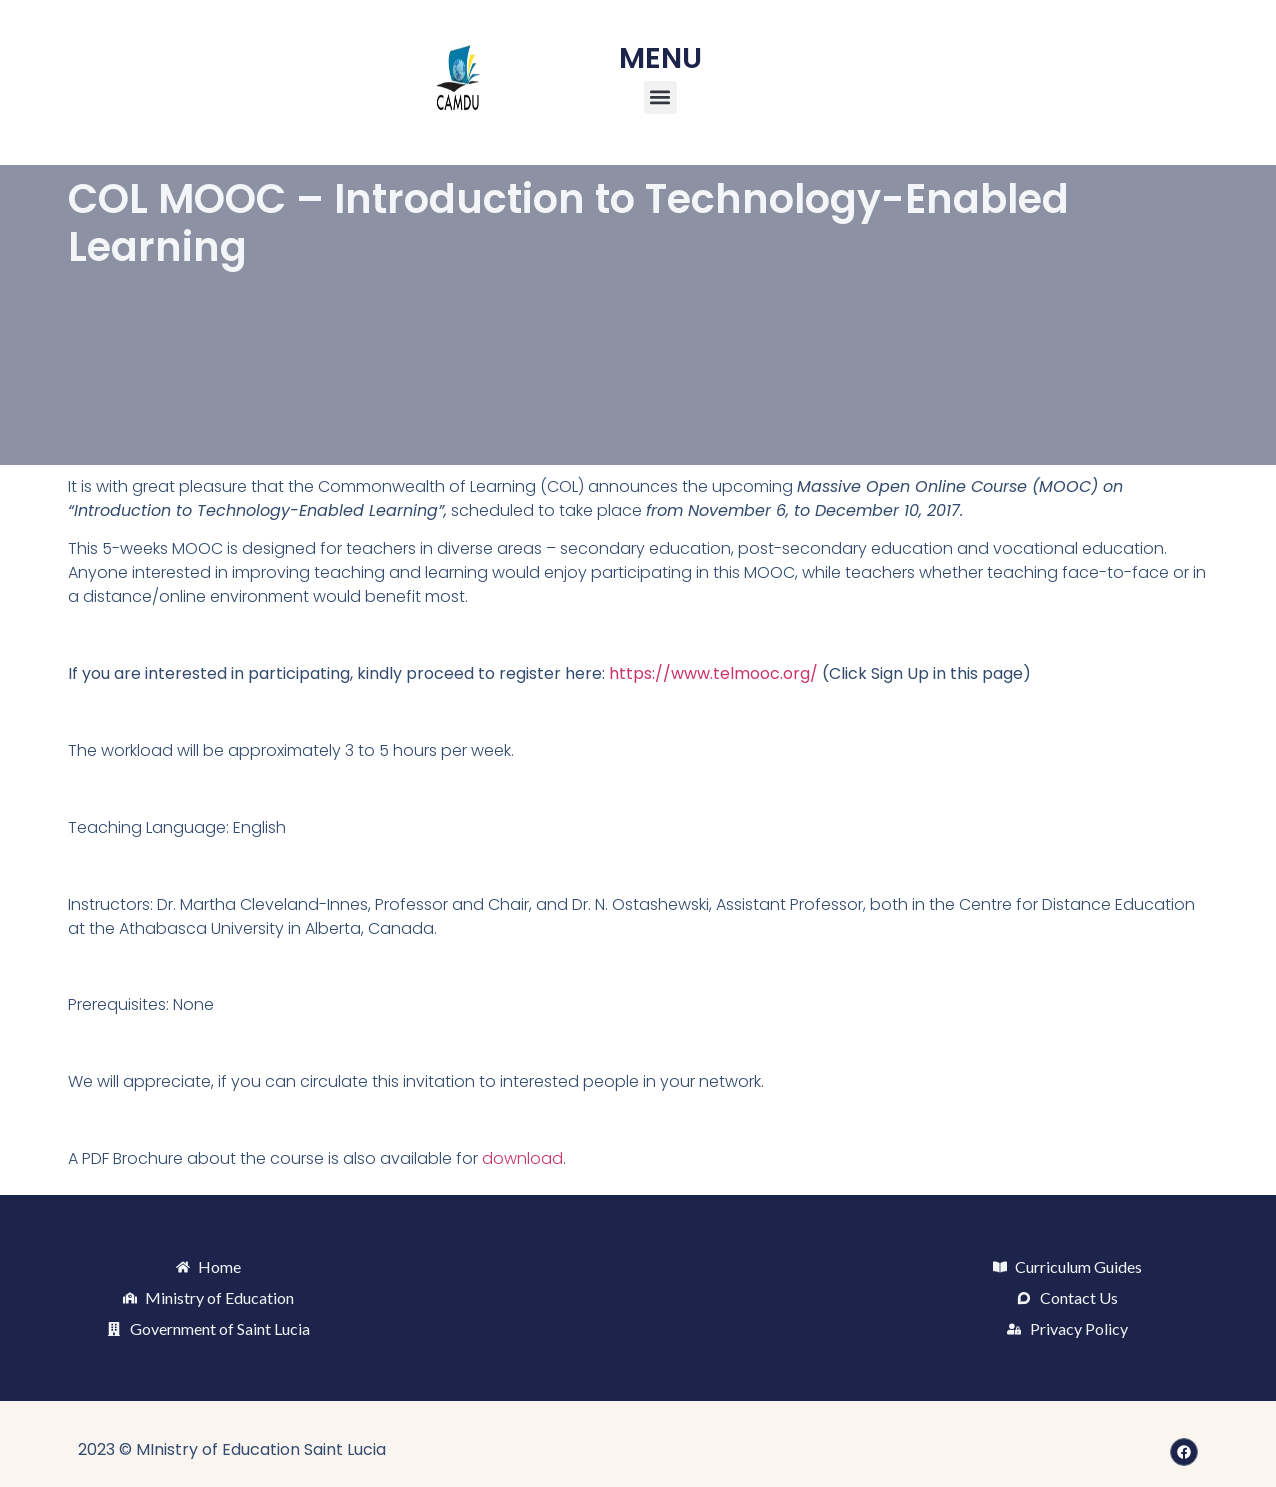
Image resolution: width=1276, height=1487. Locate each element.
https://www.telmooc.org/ (713, 673)
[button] (660, 97)
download (522, 1158)
